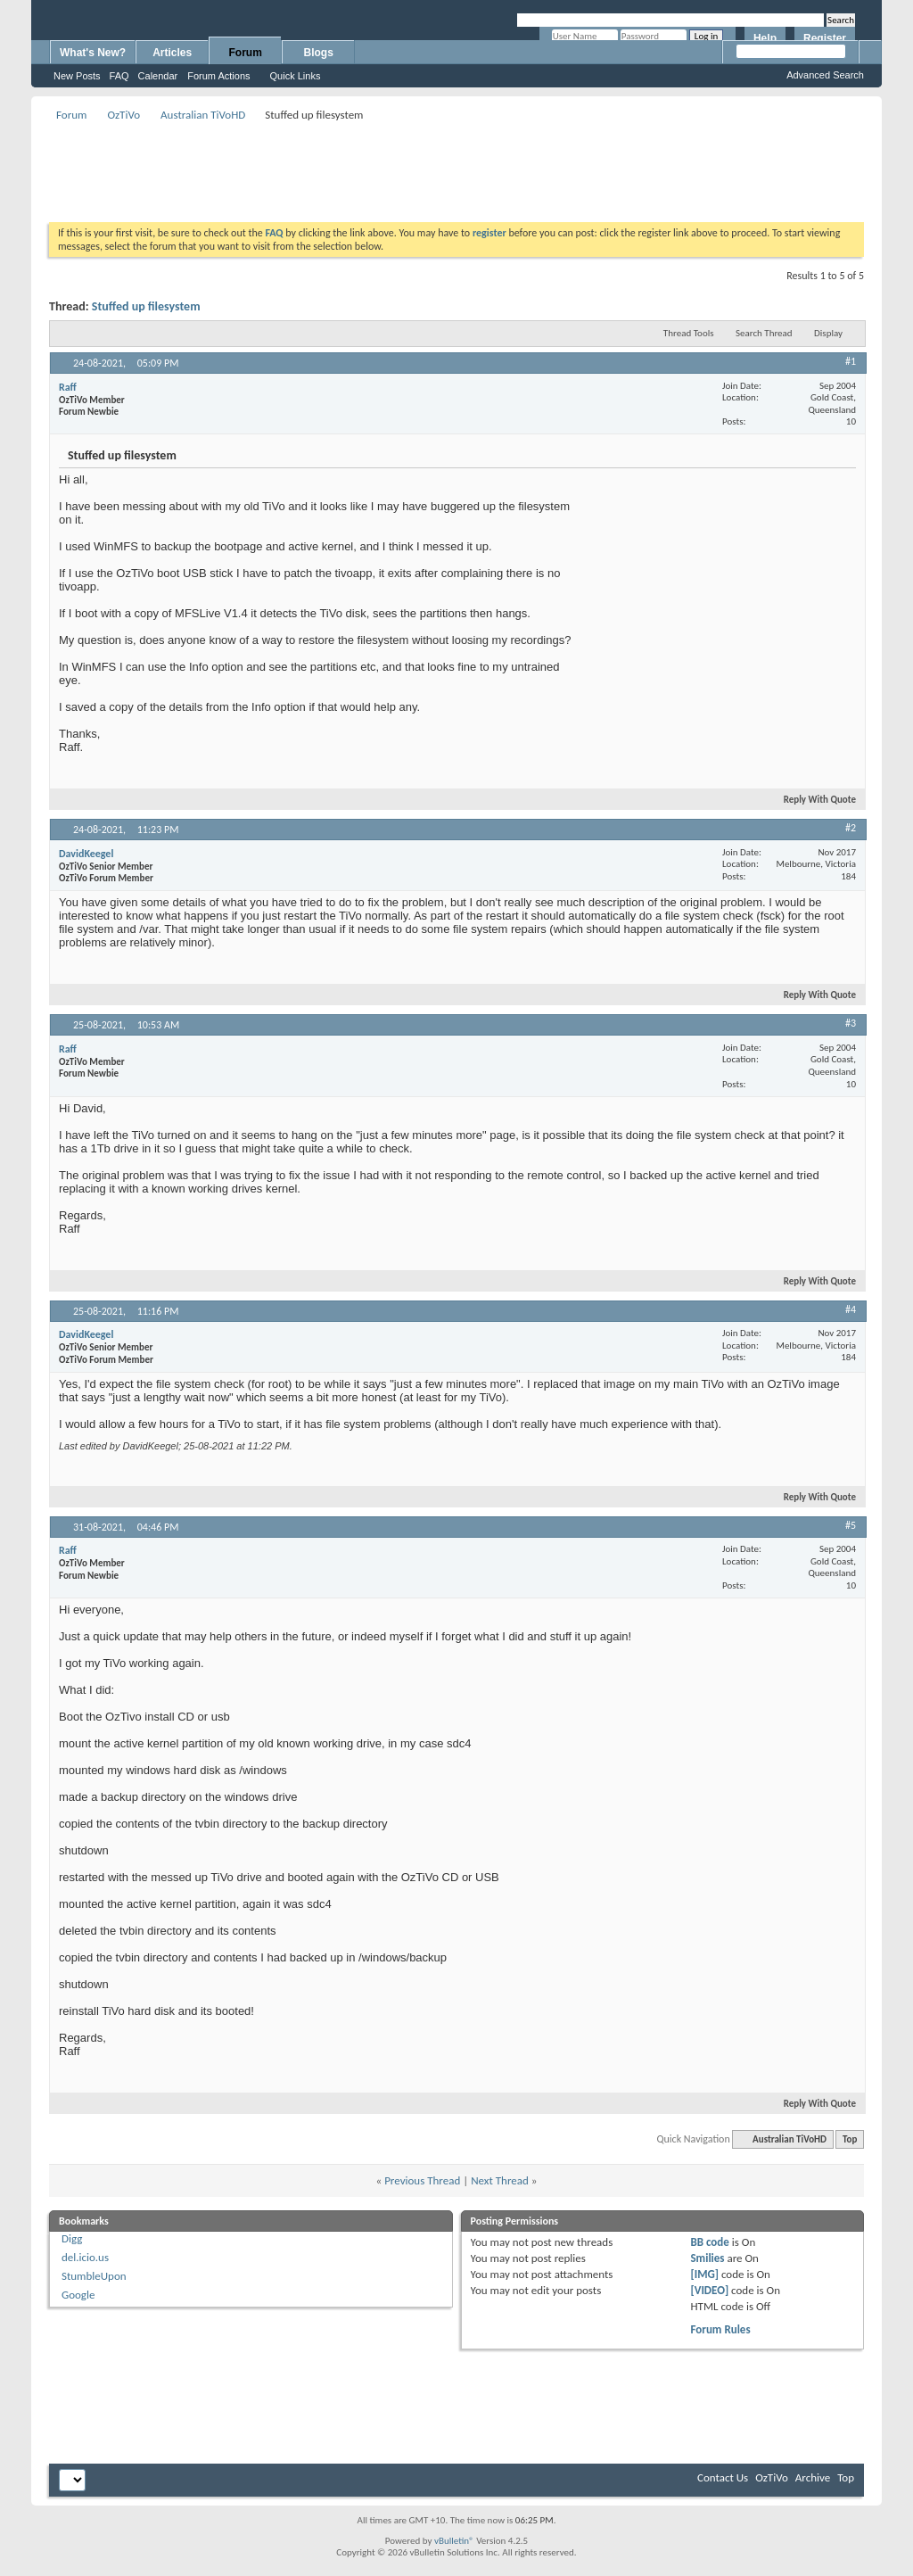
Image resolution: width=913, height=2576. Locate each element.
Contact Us (722, 2477)
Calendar (158, 75)
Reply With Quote (812, 799)
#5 (850, 1525)
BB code (709, 2242)
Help (765, 38)
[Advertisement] (456, 166)
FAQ (119, 75)
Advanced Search (825, 75)
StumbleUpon (94, 2276)
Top (850, 2139)
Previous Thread (422, 2180)
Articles (172, 52)
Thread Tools (688, 333)
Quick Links (295, 75)
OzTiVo (123, 114)
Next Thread (500, 2180)
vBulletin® (454, 2541)
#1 (850, 361)
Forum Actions (218, 75)
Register (824, 38)
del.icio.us (85, 2257)
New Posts (77, 75)
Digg (72, 2238)
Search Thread (764, 333)
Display (828, 333)
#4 (850, 1309)
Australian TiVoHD (202, 114)
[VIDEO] (709, 2290)
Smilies (707, 2258)
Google (78, 2294)
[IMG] (704, 2274)
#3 (850, 1023)
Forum (245, 52)
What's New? (93, 52)
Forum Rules (720, 2329)
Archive (812, 2477)
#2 (850, 828)
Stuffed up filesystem (146, 306)
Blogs (318, 52)
